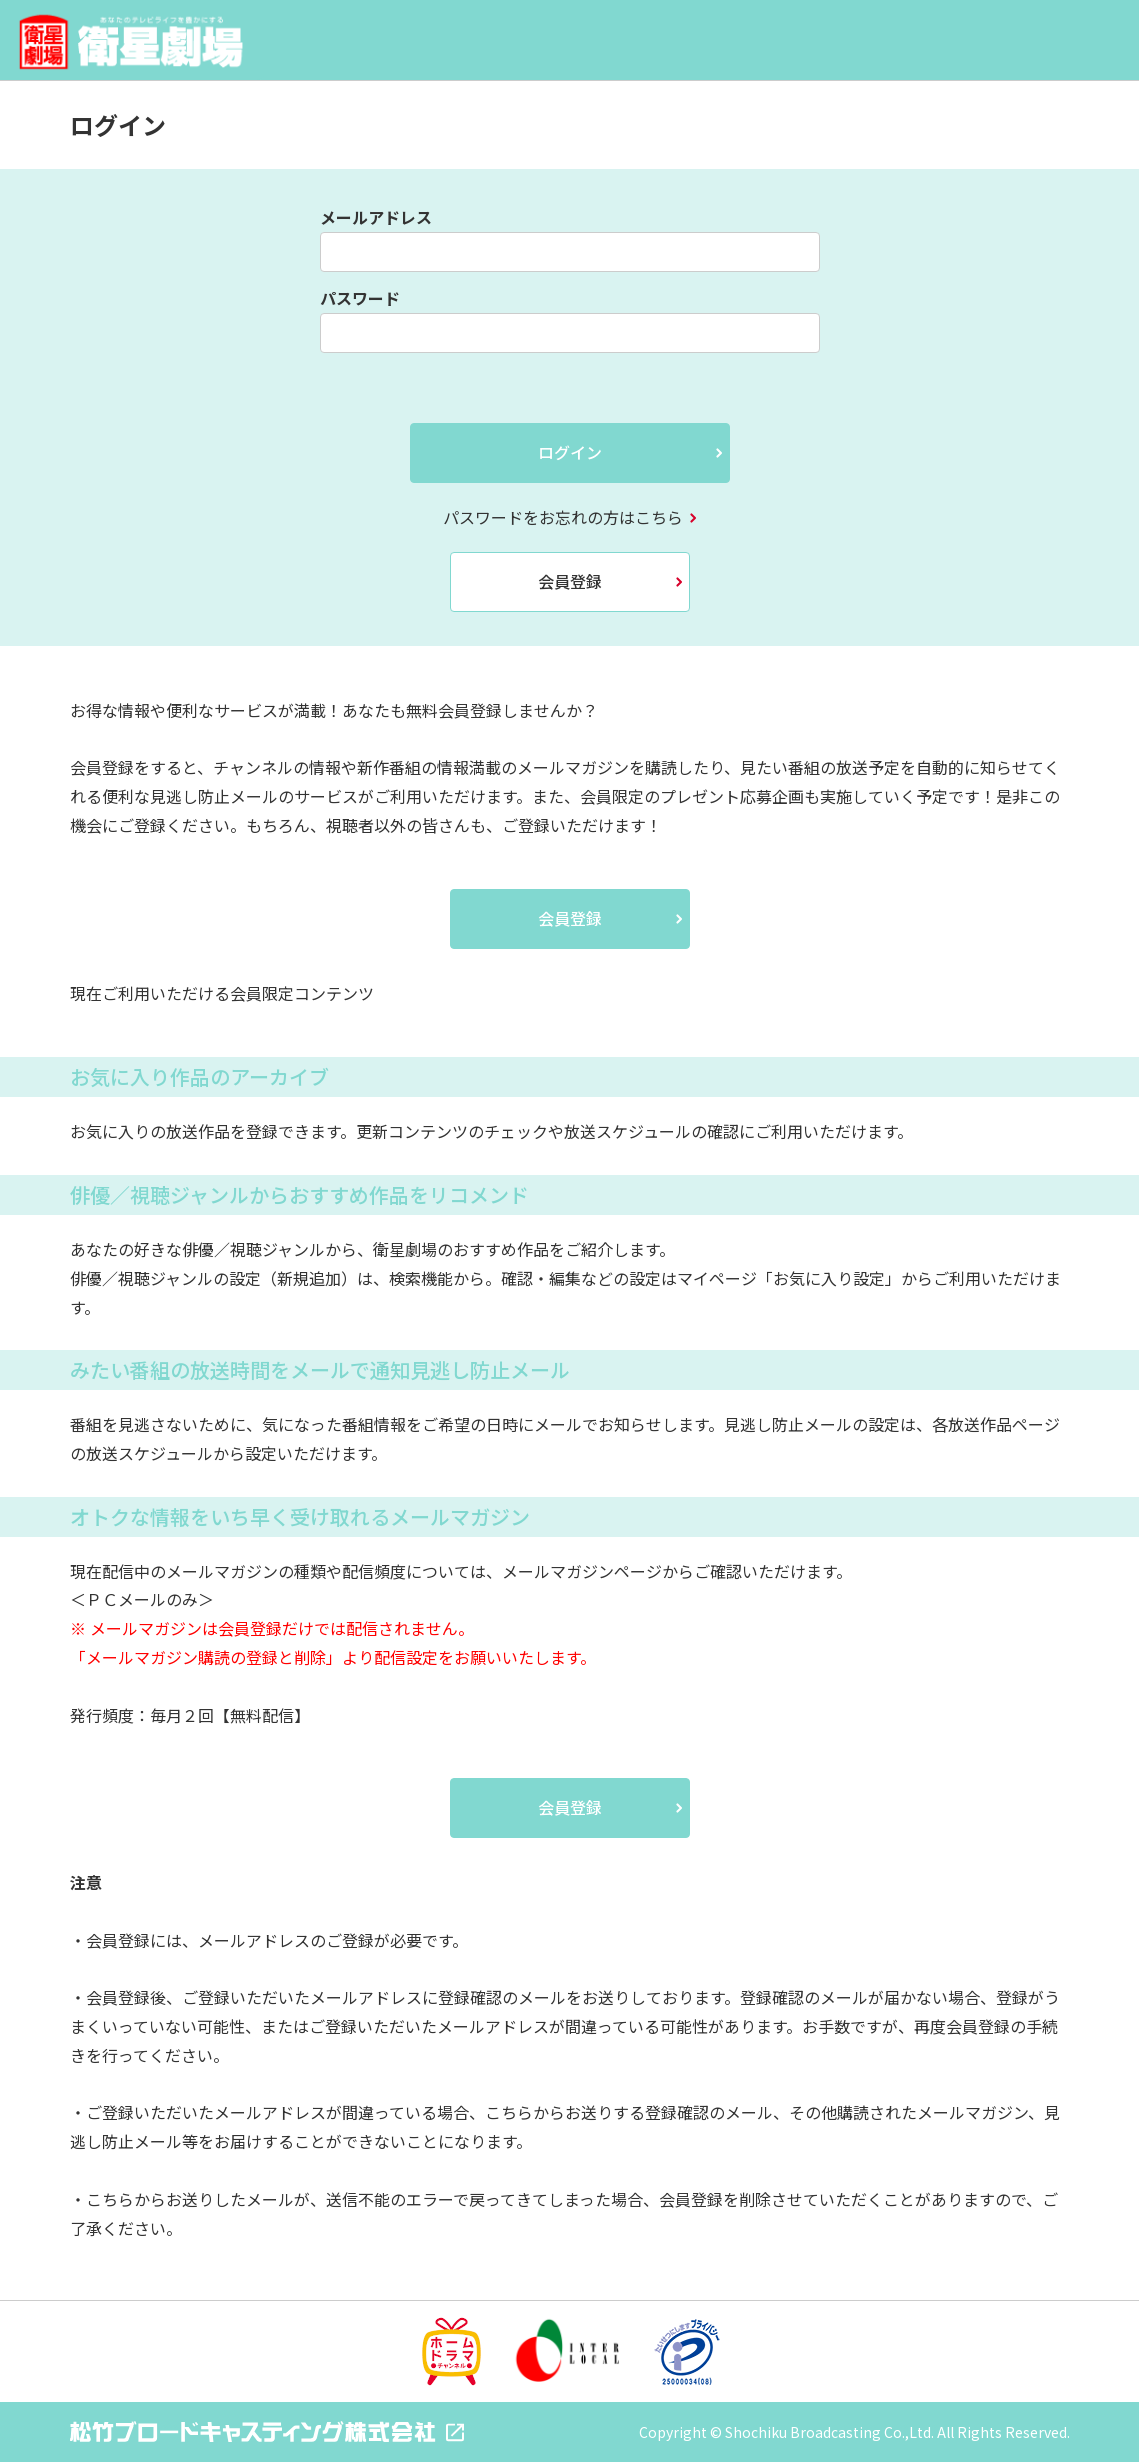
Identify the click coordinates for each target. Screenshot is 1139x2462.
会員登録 (570, 581)
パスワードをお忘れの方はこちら (563, 517)
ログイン (570, 452)
